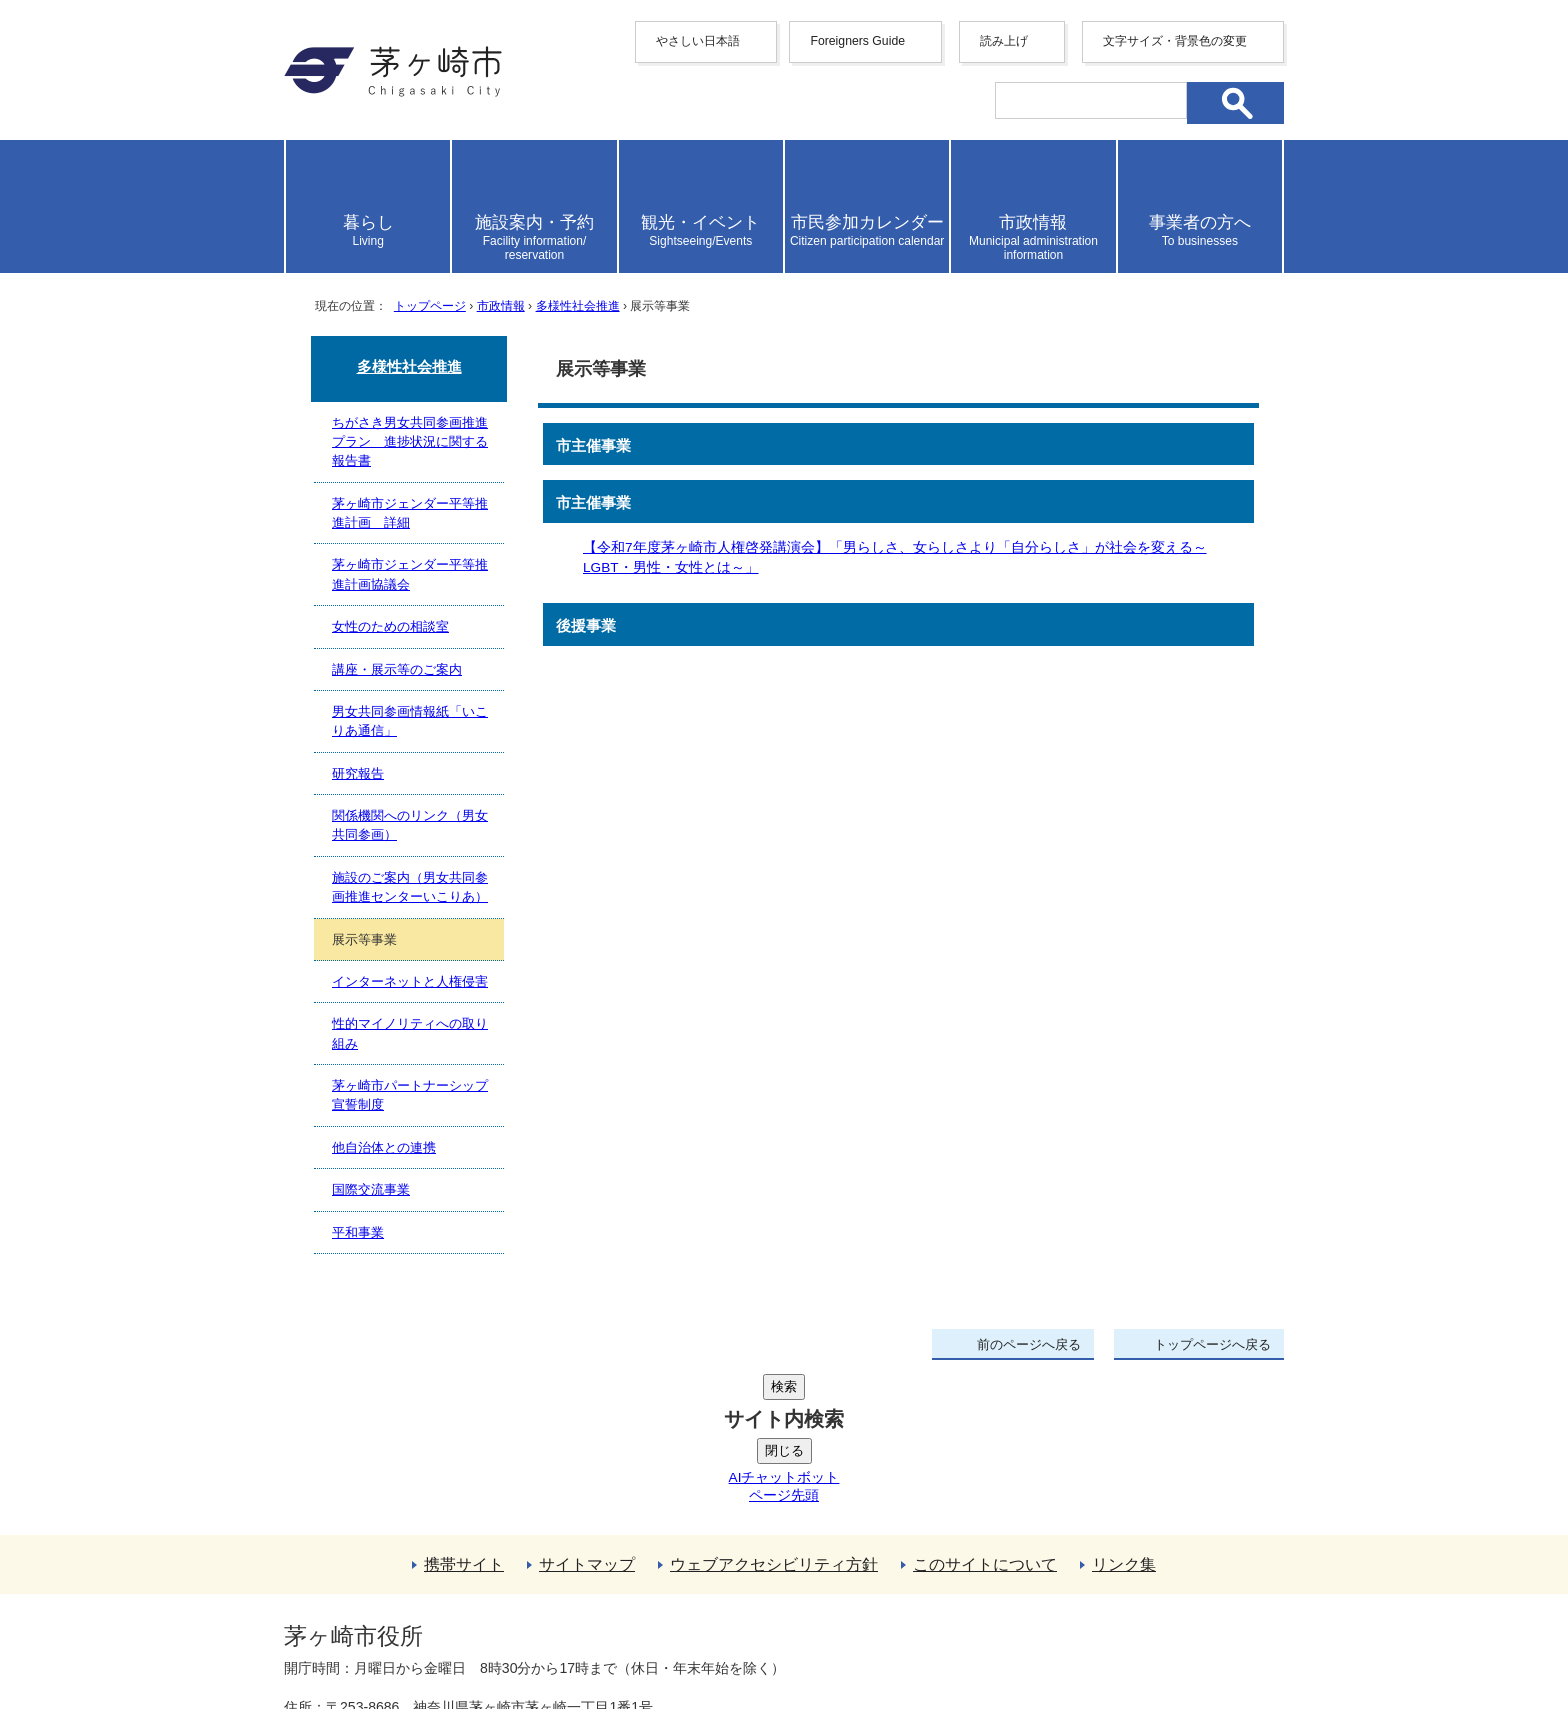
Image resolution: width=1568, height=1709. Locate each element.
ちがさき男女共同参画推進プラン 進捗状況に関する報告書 (410, 442)
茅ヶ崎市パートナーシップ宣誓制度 (410, 1095)
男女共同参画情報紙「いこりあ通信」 (410, 721)
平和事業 (358, 1232)
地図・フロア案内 (358, 1636)
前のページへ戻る (1029, 1344)
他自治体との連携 (384, 1147)
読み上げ (1004, 41)
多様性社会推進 (578, 306)
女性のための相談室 (390, 626)
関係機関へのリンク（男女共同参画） (410, 825)
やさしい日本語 (698, 41)
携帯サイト (464, 1413)
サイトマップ (587, 1413)
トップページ (430, 306)
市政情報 (501, 306)
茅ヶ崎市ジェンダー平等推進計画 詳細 (410, 513)
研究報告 (358, 773)
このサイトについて (985, 1413)
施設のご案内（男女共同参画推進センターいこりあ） (410, 887)
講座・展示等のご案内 (397, 669)
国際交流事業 (371, 1189)
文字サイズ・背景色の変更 (1175, 41)
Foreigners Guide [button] (857, 41)
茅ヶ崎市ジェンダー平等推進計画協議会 (410, 574)
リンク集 (1124, 1413)
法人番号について (526, 1594)
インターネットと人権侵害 (410, 981)
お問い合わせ (519, 1636)
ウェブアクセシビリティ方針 (774, 1413)
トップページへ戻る (1212, 1344)
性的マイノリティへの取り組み (410, 1033)
